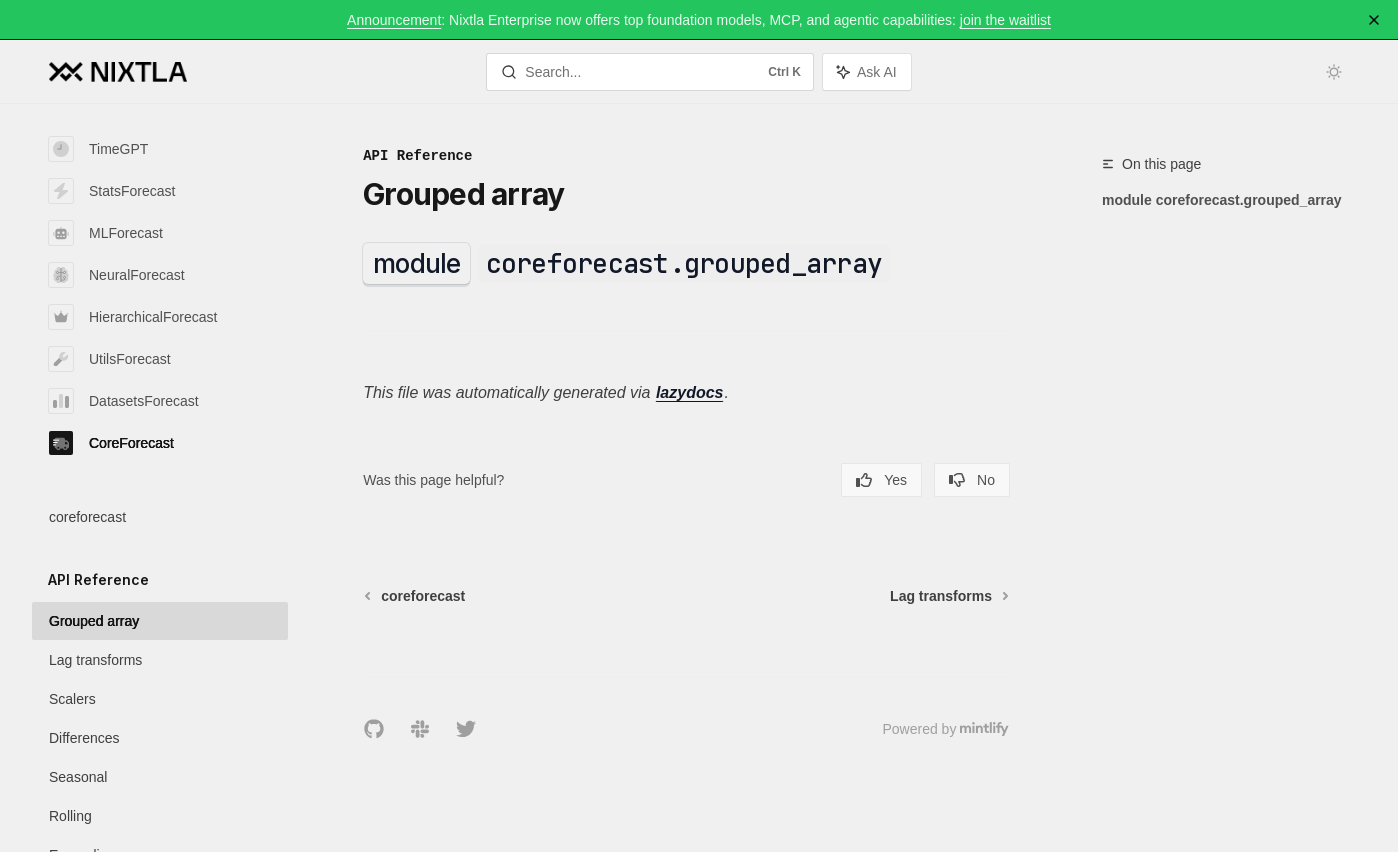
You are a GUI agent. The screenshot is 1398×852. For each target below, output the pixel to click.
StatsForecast (112, 191)
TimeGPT (98, 149)
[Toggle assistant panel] (867, 72)
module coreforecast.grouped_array (1222, 200)
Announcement (394, 20)
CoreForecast (111, 443)
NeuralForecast (117, 275)
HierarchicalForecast (133, 317)
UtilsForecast (110, 359)
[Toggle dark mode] (1334, 72)
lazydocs (690, 392)
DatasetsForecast (124, 401)
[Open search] (650, 72)
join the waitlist (1005, 20)
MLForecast (106, 233)
